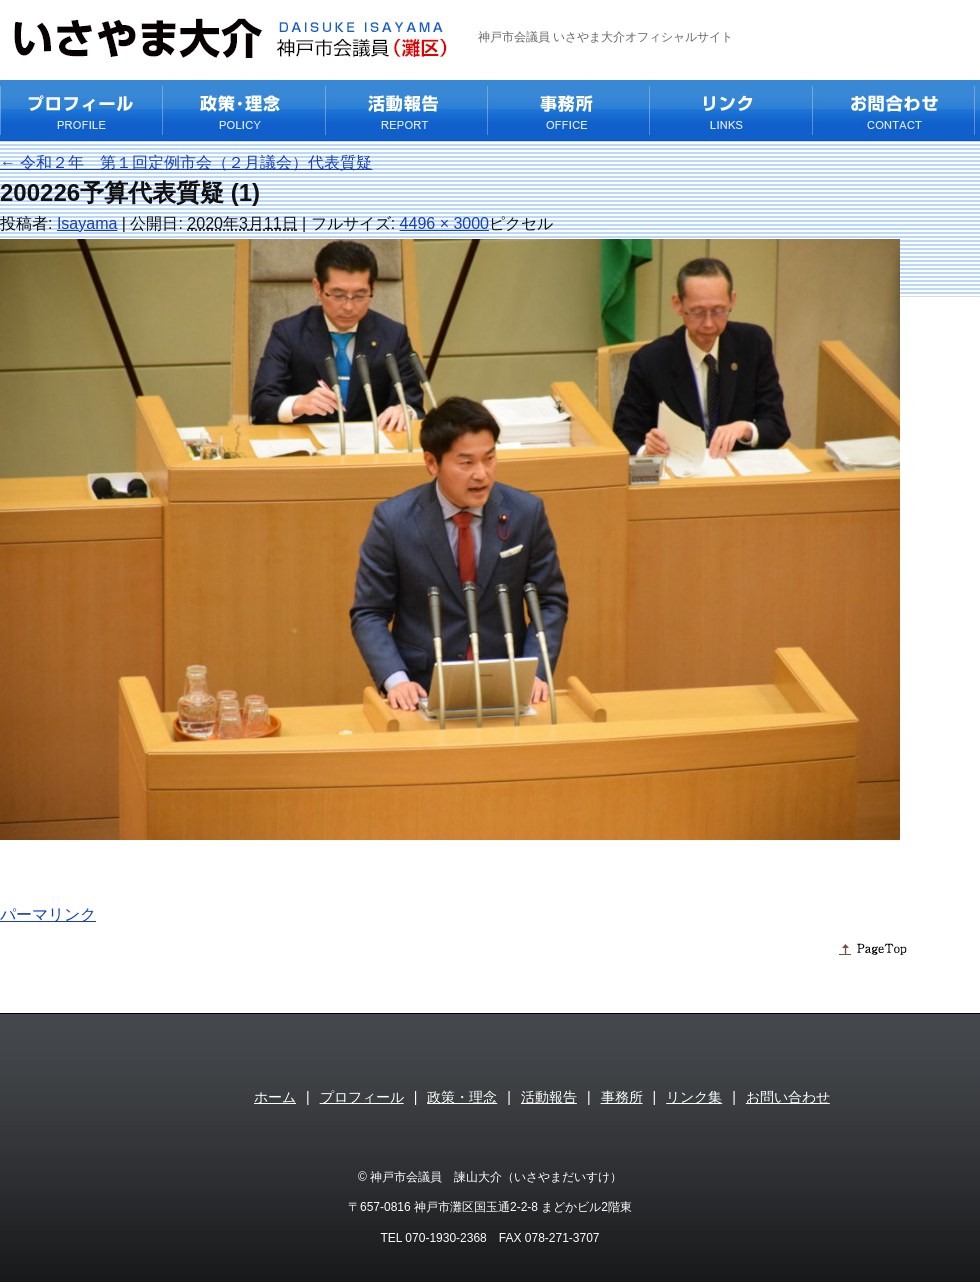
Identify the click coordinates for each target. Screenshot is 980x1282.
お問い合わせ (788, 1097)
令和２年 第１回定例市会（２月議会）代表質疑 (186, 162)
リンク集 (694, 1097)
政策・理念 (462, 1097)
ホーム (275, 1097)
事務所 (622, 1097)
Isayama (87, 223)
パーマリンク (48, 914)
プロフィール (362, 1097)
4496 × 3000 (444, 223)
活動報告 (549, 1097)
